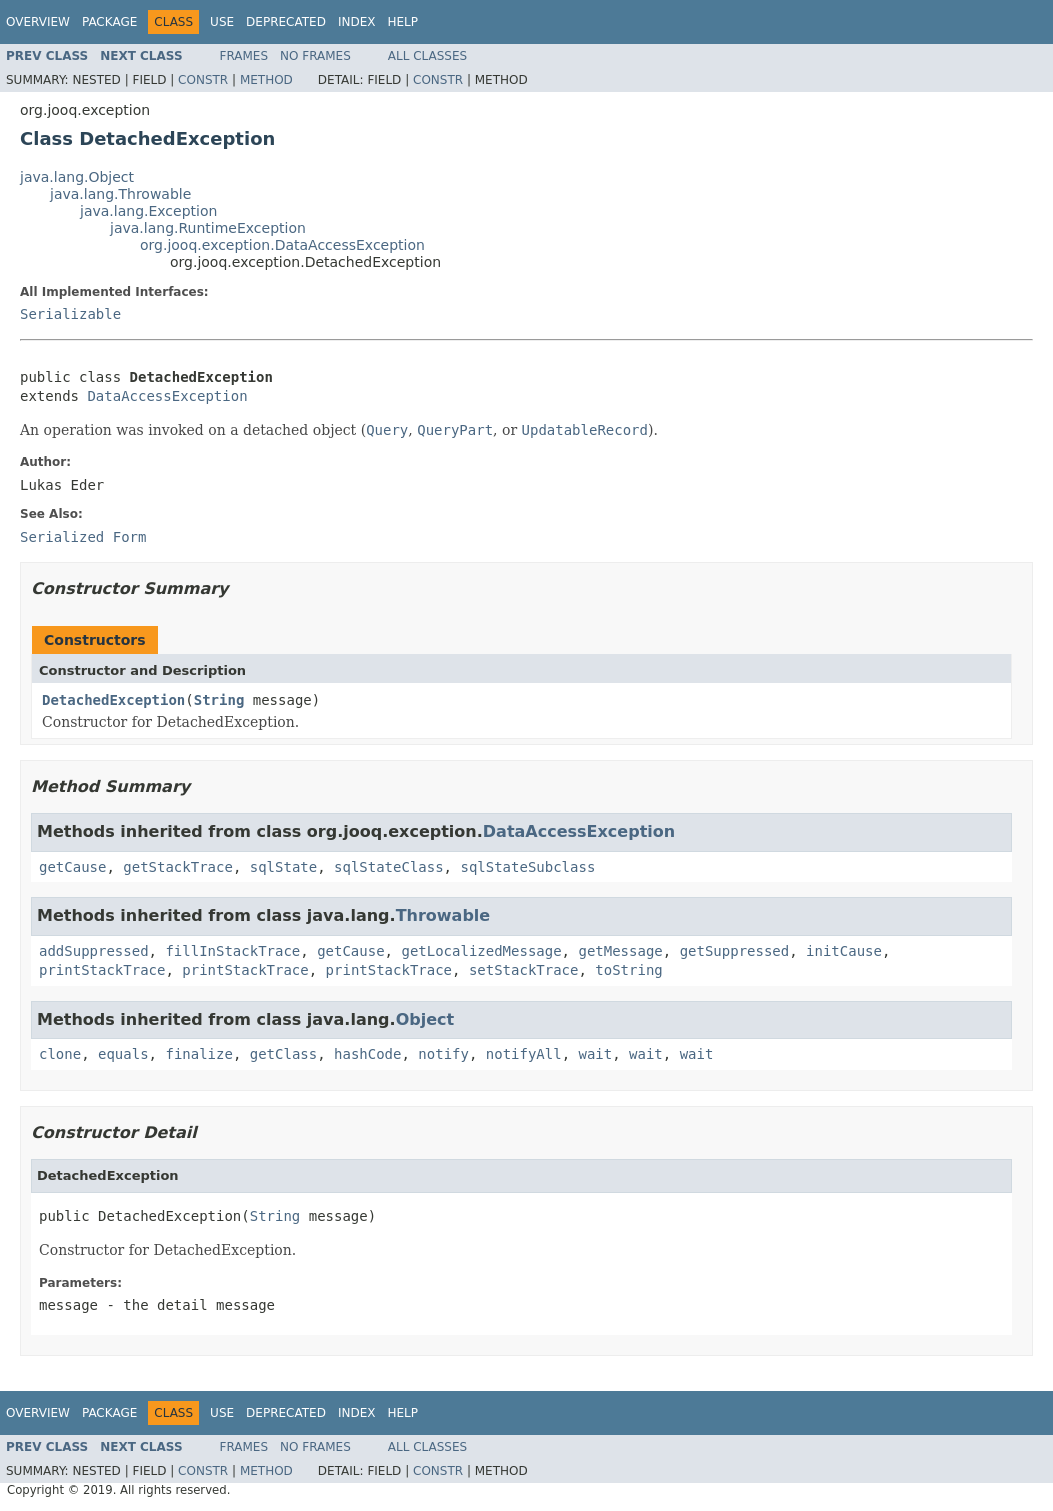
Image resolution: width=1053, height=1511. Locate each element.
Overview (38, 22)
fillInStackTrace (232, 951)
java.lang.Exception (148, 211)
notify (443, 1054)
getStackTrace (178, 867)
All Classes (427, 56)
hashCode (367, 1054)
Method (266, 80)
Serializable (70, 314)
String (219, 700)
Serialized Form (83, 537)
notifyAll (524, 1054)
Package (109, 22)
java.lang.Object (77, 177)
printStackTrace (102, 970)
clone (60, 1054)
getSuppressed (735, 951)
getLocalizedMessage (481, 951)
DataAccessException (167, 396)
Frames (244, 56)
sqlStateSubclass (527, 867)
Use (222, 22)
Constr (203, 80)
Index (357, 22)
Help (402, 22)
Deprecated (286, 22)
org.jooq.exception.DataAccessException (282, 245)
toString (628, 970)
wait (596, 1054)
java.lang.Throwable (120, 194)
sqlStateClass (389, 867)
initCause (844, 951)
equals (123, 1054)
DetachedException (113, 700)
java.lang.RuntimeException (208, 228)
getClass (283, 1054)
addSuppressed (94, 951)
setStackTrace (524, 970)
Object (425, 1019)
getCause (72, 867)
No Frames (315, 56)
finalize (198, 1054)
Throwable (443, 915)
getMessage (620, 951)
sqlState (283, 867)
